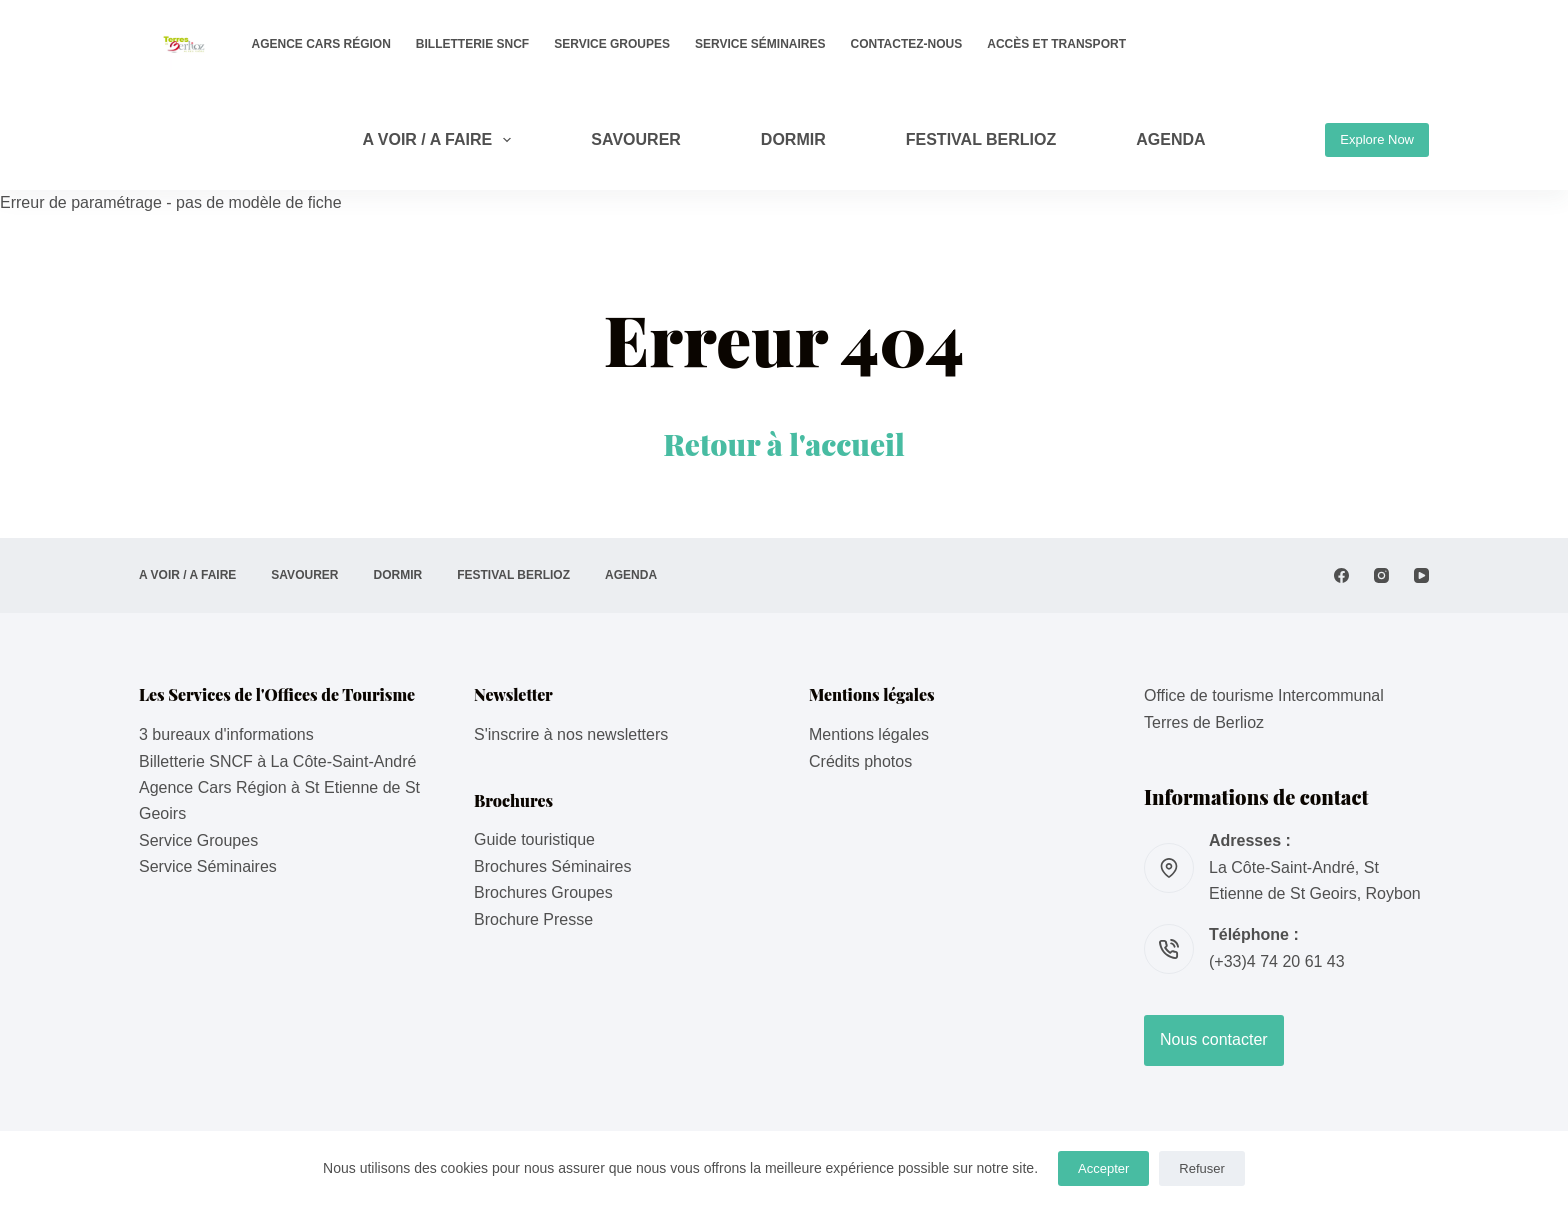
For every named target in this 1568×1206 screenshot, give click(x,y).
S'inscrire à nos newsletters (571, 734)
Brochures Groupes (543, 892)
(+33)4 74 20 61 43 (1277, 961)
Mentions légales (869, 734)
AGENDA (1170, 139)
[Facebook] (1341, 575)
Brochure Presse (533, 919)
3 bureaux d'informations (226, 734)
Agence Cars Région (321, 44)
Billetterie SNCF (472, 44)
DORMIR (793, 139)
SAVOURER (636, 139)
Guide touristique (534, 839)
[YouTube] (1421, 575)
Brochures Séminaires (552, 866)
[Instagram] (1381, 575)
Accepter (1103, 1168)
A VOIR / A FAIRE (440, 140)
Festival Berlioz (981, 139)
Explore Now (1377, 139)
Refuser (1202, 1168)
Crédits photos (860, 761)
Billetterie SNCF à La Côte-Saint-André (277, 761)
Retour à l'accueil (784, 444)
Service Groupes (612, 44)
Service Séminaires (760, 44)
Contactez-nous (907, 44)
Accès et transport (1056, 44)
